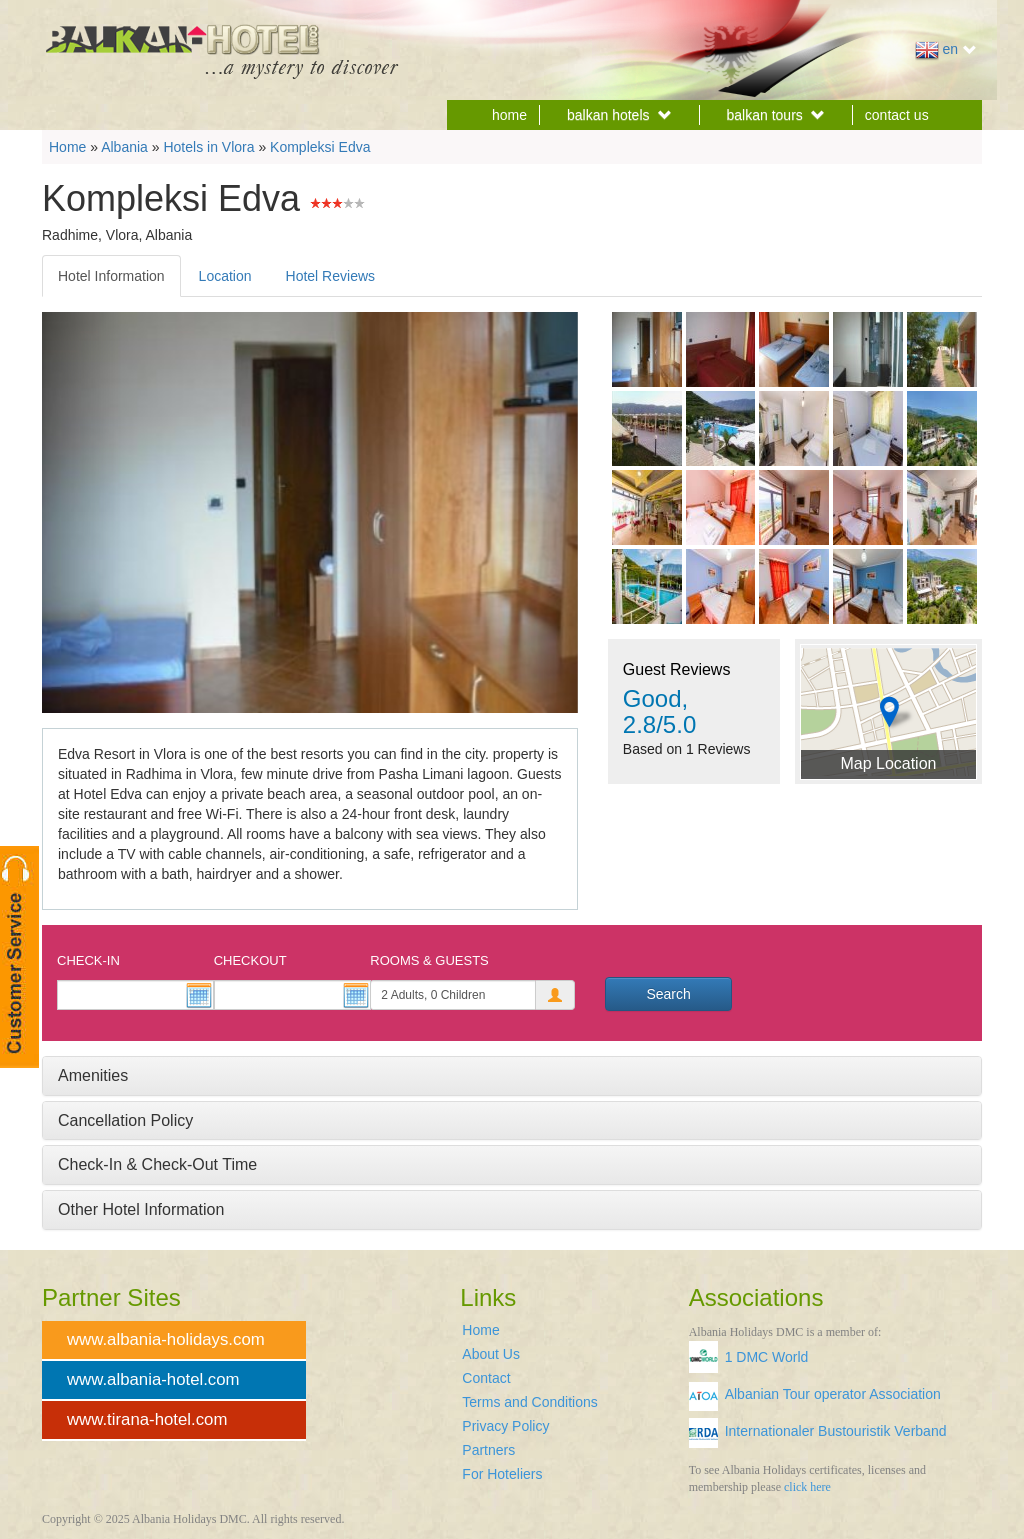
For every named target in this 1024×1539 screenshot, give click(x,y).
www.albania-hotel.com (153, 1379)
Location (225, 276)
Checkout (250, 960)
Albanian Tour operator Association (833, 1394)
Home (67, 147)
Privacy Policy (505, 1426)
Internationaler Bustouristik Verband (836, 1431)
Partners (488, 1450)
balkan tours (776, 115)
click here (807, 1487)
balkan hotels (619, 115)
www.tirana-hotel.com (147, 1419)
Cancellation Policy (125, 1120)
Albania (124, 147)
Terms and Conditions (529, 1402)
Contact (486, 1378)
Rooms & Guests (429, 960)
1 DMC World (767, 1357)
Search (668, 994)
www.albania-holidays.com (166, 1339)
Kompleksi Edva (320, 147)
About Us (491, 1354)
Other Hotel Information (141, 1209)
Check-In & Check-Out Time (157, 1164)
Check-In (88, 960)
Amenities (93, 1075)
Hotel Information (111, 276)
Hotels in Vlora (208, 147)
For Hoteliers (502, 1474)
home (509, 115)
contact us (897, 115)
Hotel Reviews (330, 276)
